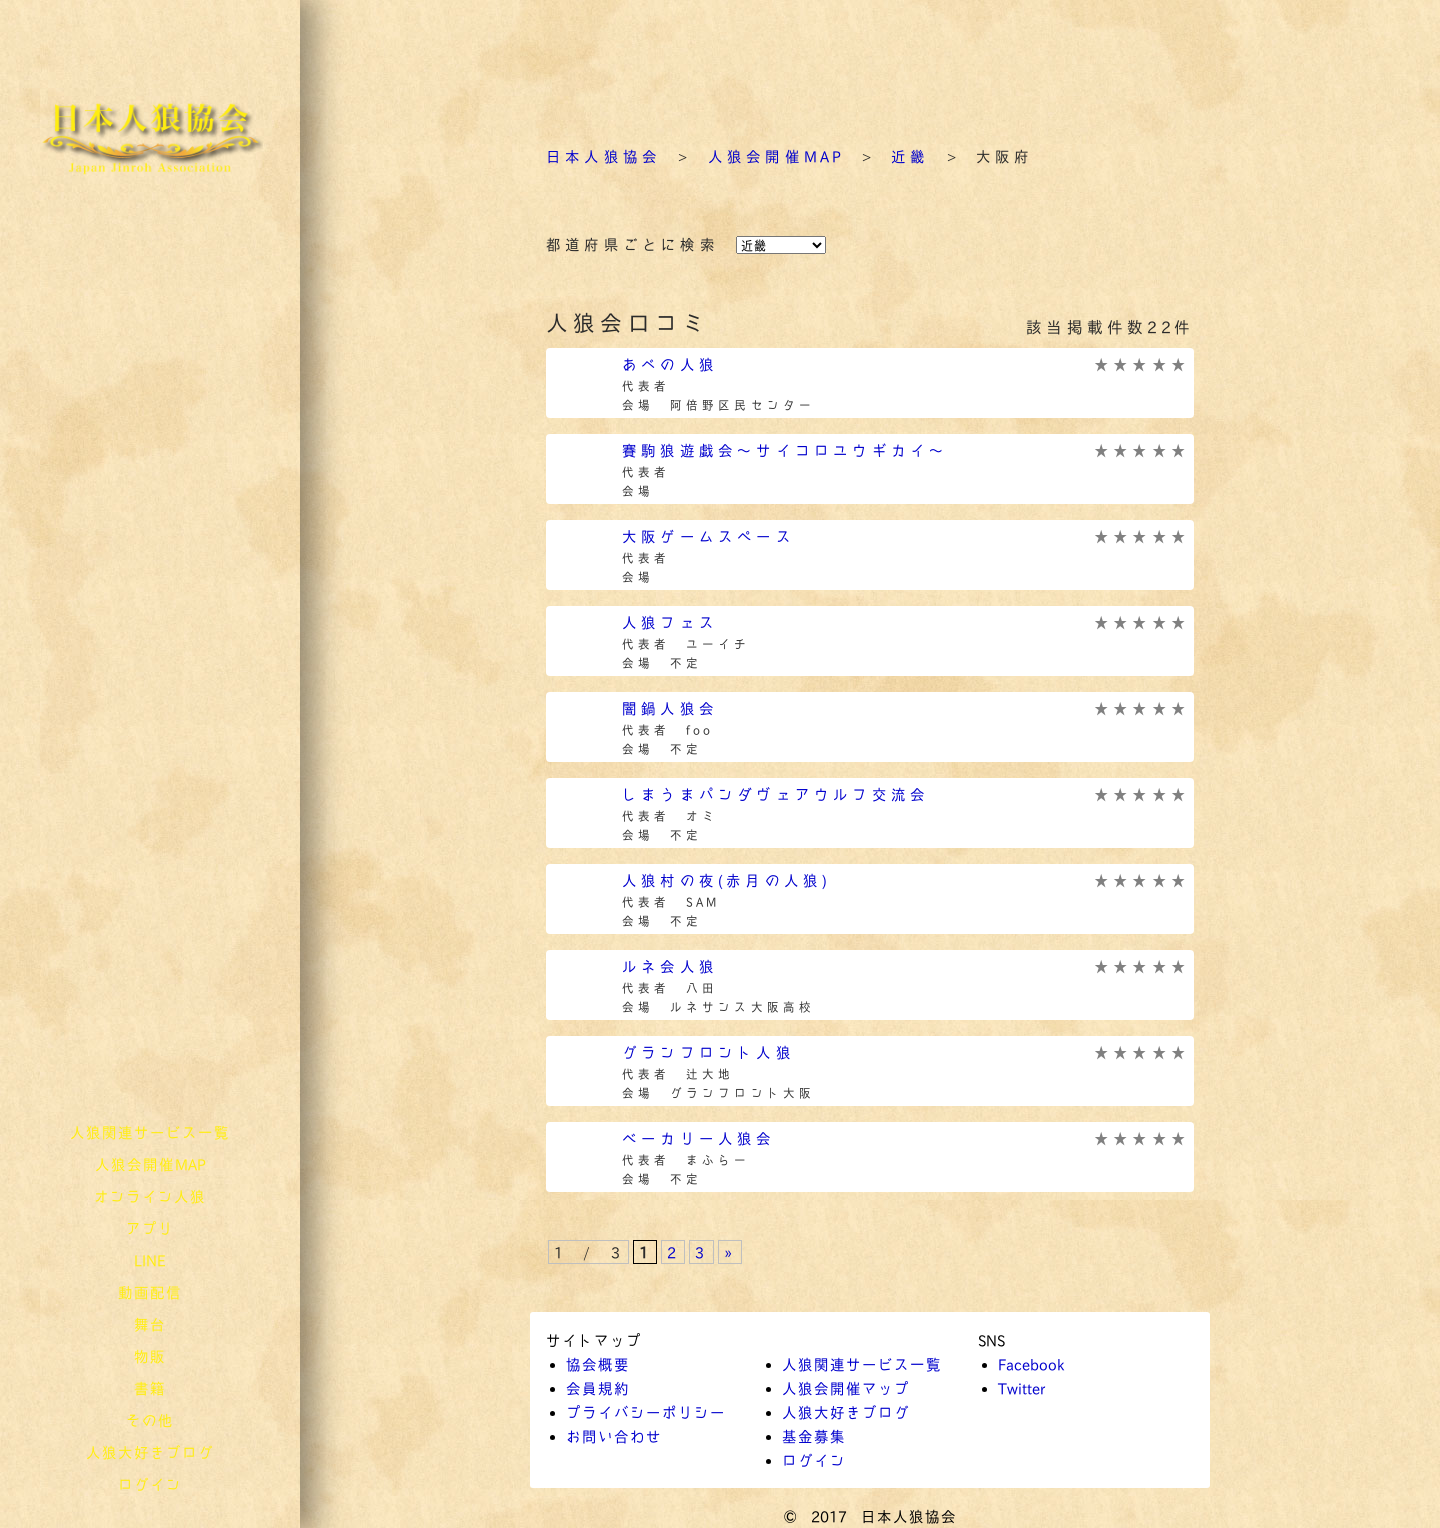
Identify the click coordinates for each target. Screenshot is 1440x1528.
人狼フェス (670, 622)
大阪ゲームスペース (708, 536)
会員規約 (598, 1388)
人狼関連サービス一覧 (150, 1132)
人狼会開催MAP (150, 1164)
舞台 (150, 1324)
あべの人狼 (670, 364)
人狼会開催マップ (846, 1388)
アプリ (150, 1228)
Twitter (1021, 1388)
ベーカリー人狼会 (699, 1138)
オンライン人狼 (150, 1196)
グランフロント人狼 (708, 1052)
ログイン (150, 1484)
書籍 (150, 1388)
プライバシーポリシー (646, 1412)
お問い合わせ (614, 1436)
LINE (150, 1260)
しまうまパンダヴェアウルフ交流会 (775, 794)
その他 (150, 1420)
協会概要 (598, 1364)
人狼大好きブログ (150, 1452)
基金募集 (814, 1436)
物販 (150, 1356)
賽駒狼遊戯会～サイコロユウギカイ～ (785, 450)
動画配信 (150, 1292)
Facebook (1031, 1364)
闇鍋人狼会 (670, 708)
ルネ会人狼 (670, 966)
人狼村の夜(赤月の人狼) (726, 880)
